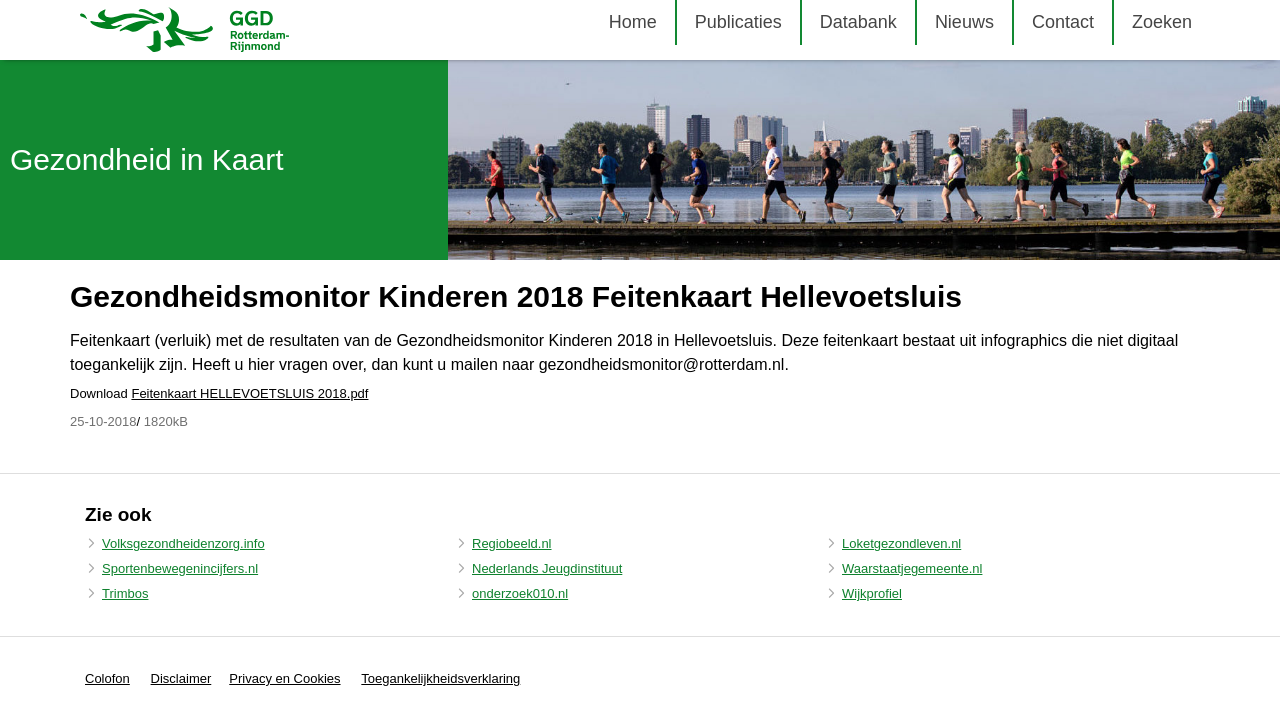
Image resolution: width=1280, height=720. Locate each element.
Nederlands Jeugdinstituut (547, 568)
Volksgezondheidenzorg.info (183, 543)
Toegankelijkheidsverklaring (440, 678)
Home (633, 22)
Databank (858, 22)
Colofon (107, 678)
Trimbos (125, 593)
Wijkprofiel (872, 593)
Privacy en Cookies (284, 678)
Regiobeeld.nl (512, 543)
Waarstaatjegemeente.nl (912, 568)
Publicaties (738, 22)
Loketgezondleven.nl (901, 543)
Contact (1063, 22)
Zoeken (1162, 22)
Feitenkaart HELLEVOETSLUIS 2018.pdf (249, 393)
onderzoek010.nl (520, 593)
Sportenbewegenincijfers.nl (180, 568)
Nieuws (964, 22)
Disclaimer (181, 678)
